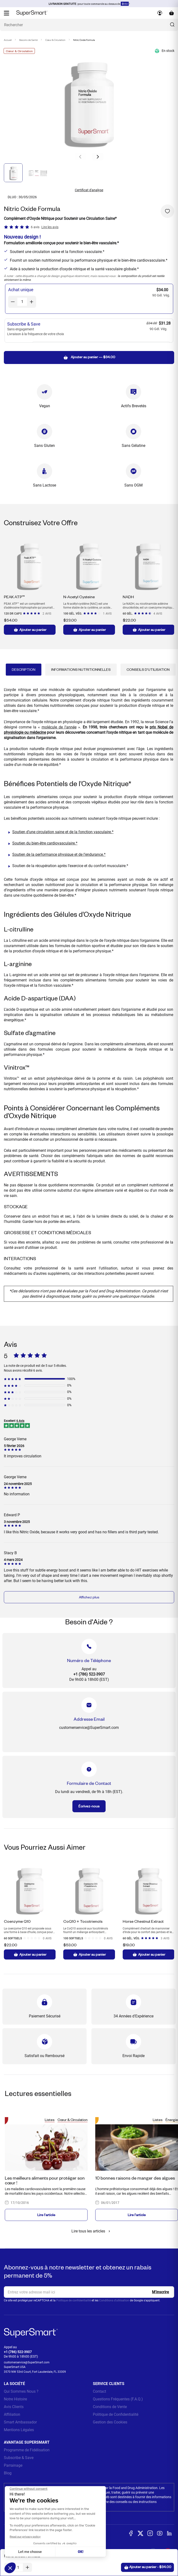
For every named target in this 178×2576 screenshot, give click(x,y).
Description (23, 669)
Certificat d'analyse (89, 190)
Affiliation (12, 2414)
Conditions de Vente (110, 2406)
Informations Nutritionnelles (81, 669)
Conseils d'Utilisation (148, 669)
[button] (97, 156)
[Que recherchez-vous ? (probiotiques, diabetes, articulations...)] (89, 25)
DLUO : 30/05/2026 (22, 197)
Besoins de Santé (28, 40)
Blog (8, 2473)
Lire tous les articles (91, 2231)
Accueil (8, 40)
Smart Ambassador (20, 2422)
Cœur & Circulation (55, 40)
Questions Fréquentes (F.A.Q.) (118, 2399)
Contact (99, 2391)
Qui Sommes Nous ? (21, 2391)
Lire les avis (49, 227)
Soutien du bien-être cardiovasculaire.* (44, 843)
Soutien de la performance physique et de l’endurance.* (59, 854)
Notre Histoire (15, 2399)
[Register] (161, 2292)
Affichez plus (89, 1597)
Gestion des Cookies (110, 2422)
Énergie (171, 2119)
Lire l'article (46, 2214)
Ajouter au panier (29, 629)
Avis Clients (14, 2406)
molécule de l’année (59, 727)
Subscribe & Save (18, 2457)
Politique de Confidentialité (115, 2414)
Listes (50, 2119)
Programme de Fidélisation (27, 2450)
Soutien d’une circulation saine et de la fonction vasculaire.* (63, 832)
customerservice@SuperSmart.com (27, 2362)
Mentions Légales (19, 2430)
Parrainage (13, 2465)
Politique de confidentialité (73, 2300)
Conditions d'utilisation (114, 2300)
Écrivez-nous (89, 1806)
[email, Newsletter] (89, 2292)
